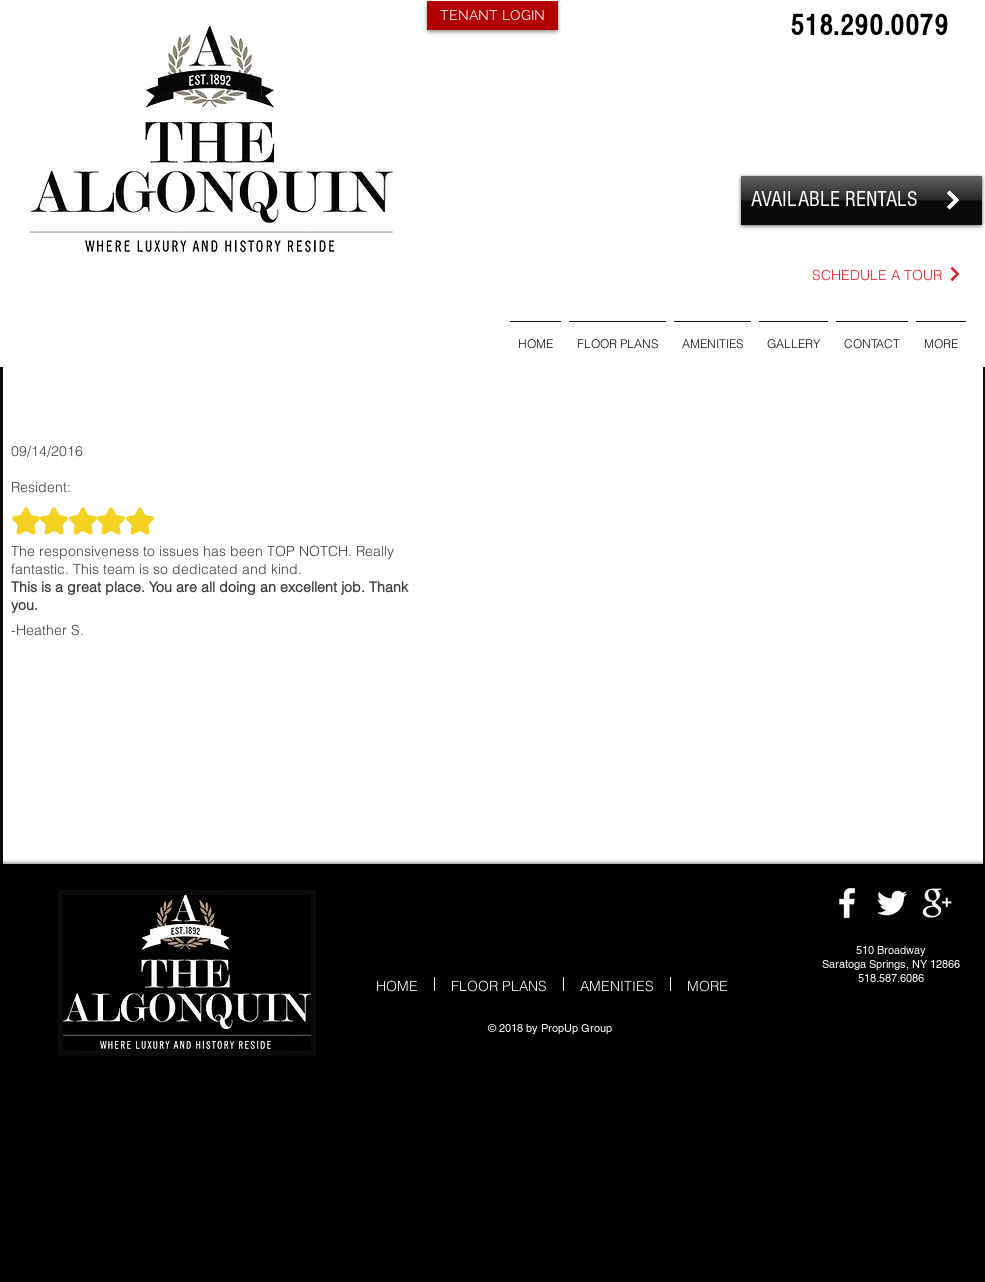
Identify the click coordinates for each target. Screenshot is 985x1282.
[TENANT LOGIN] (492, 15)
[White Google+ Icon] (937, 903)
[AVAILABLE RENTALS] (861, 200)
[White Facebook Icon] (847, 903)
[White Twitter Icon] (892, 903)
